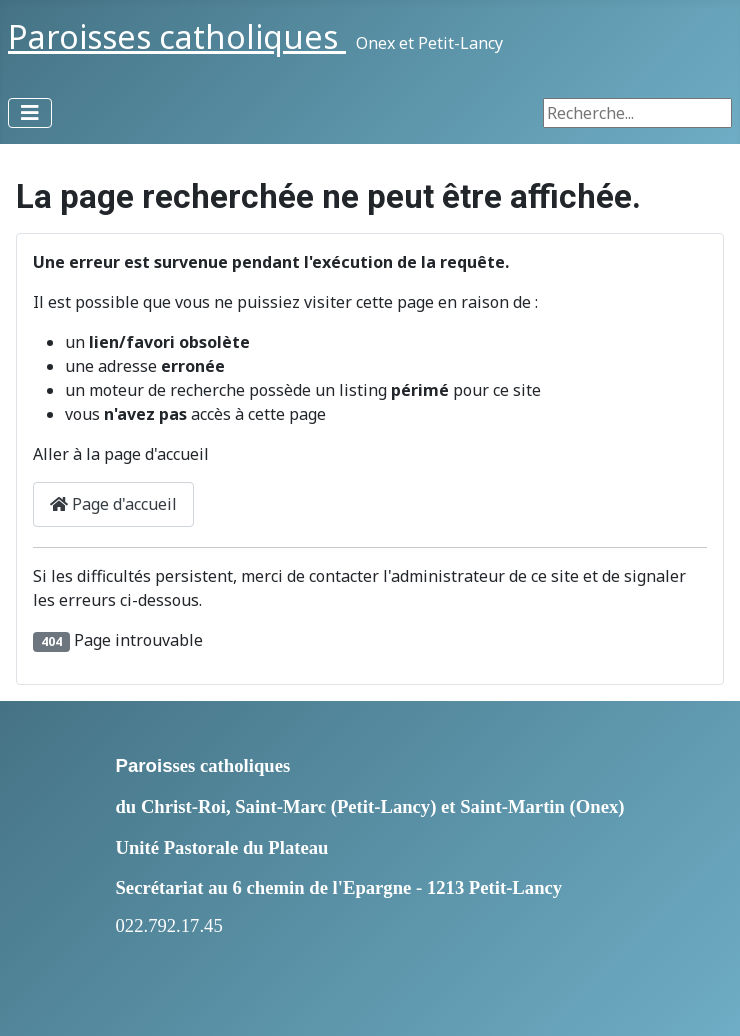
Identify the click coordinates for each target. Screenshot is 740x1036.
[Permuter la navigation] (30, 113)
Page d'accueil (113, 504)
